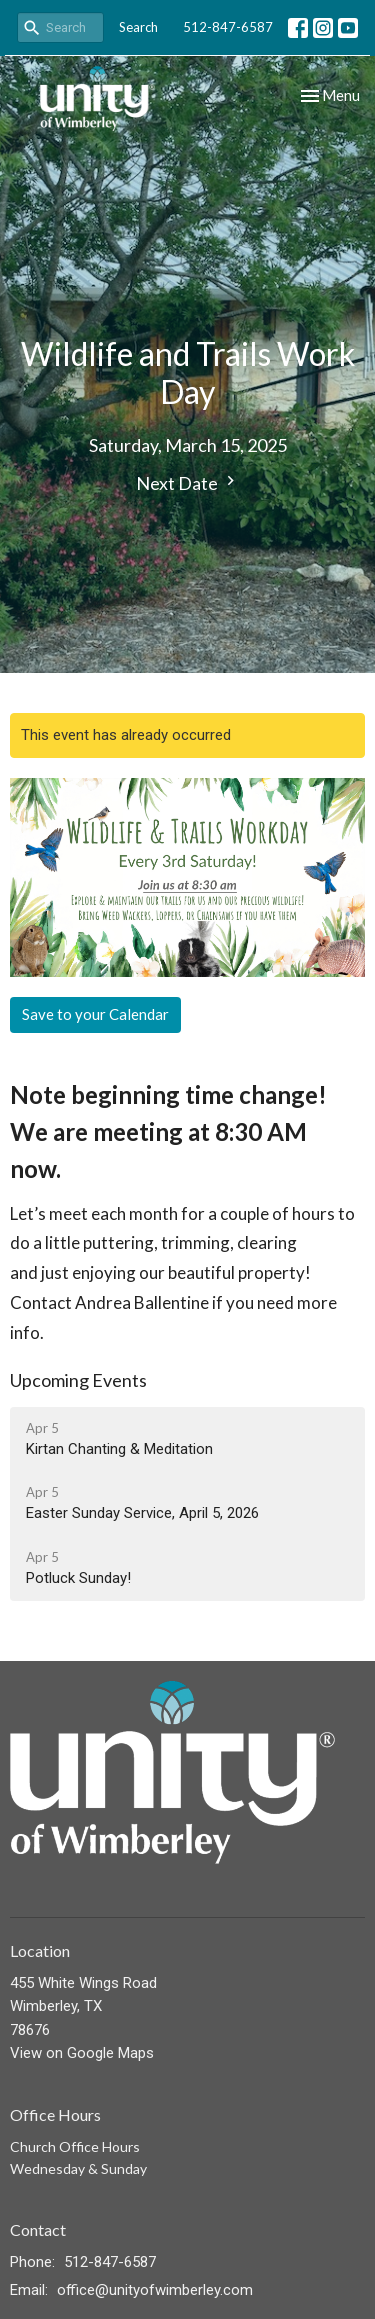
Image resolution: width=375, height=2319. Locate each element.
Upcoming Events (78, 1380)
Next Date (188, 482)
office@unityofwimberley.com (155, 2290)
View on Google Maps (82, 2053)
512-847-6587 (228, 27)
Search (138, 27)
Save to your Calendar (95, 1014)
